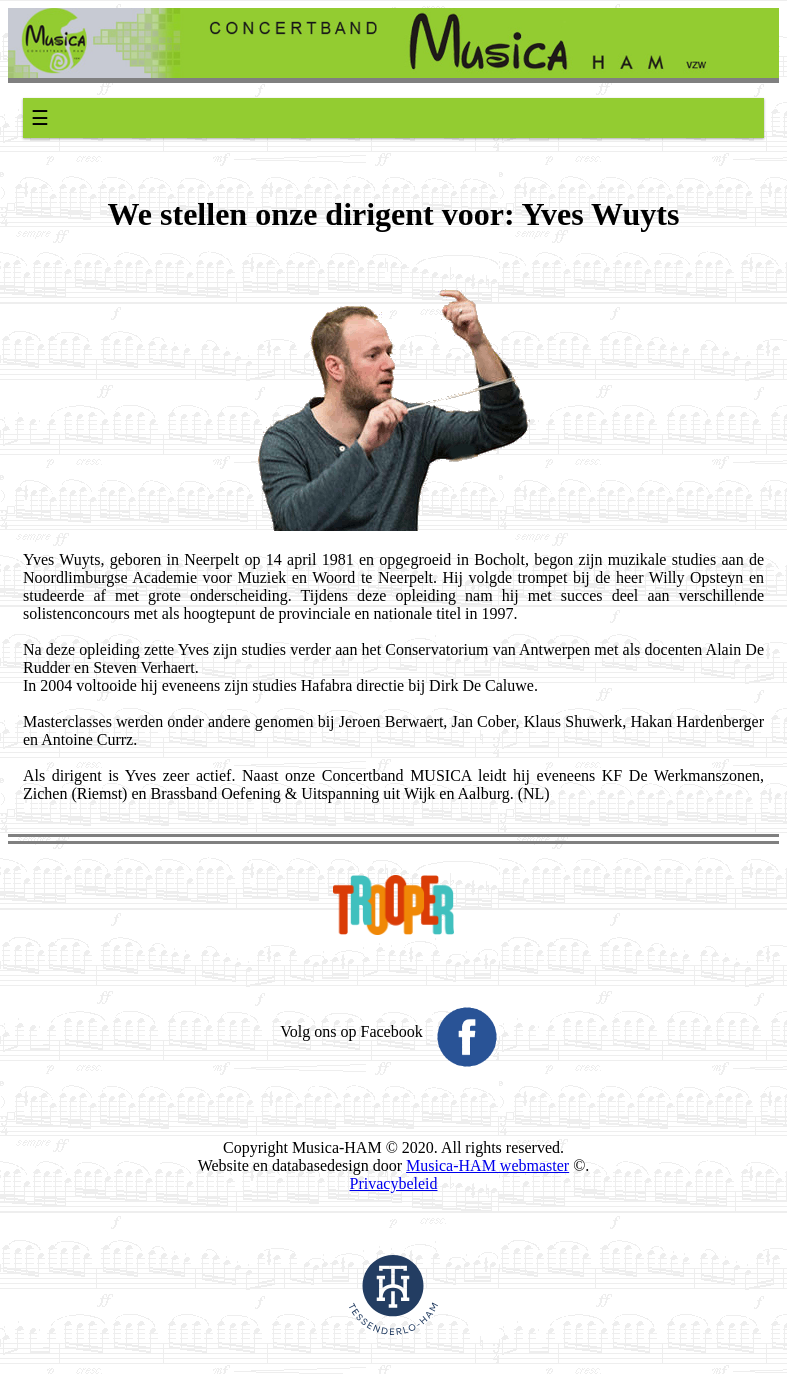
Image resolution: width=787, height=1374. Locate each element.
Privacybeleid (394, 1183)
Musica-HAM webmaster (487, 1165)
